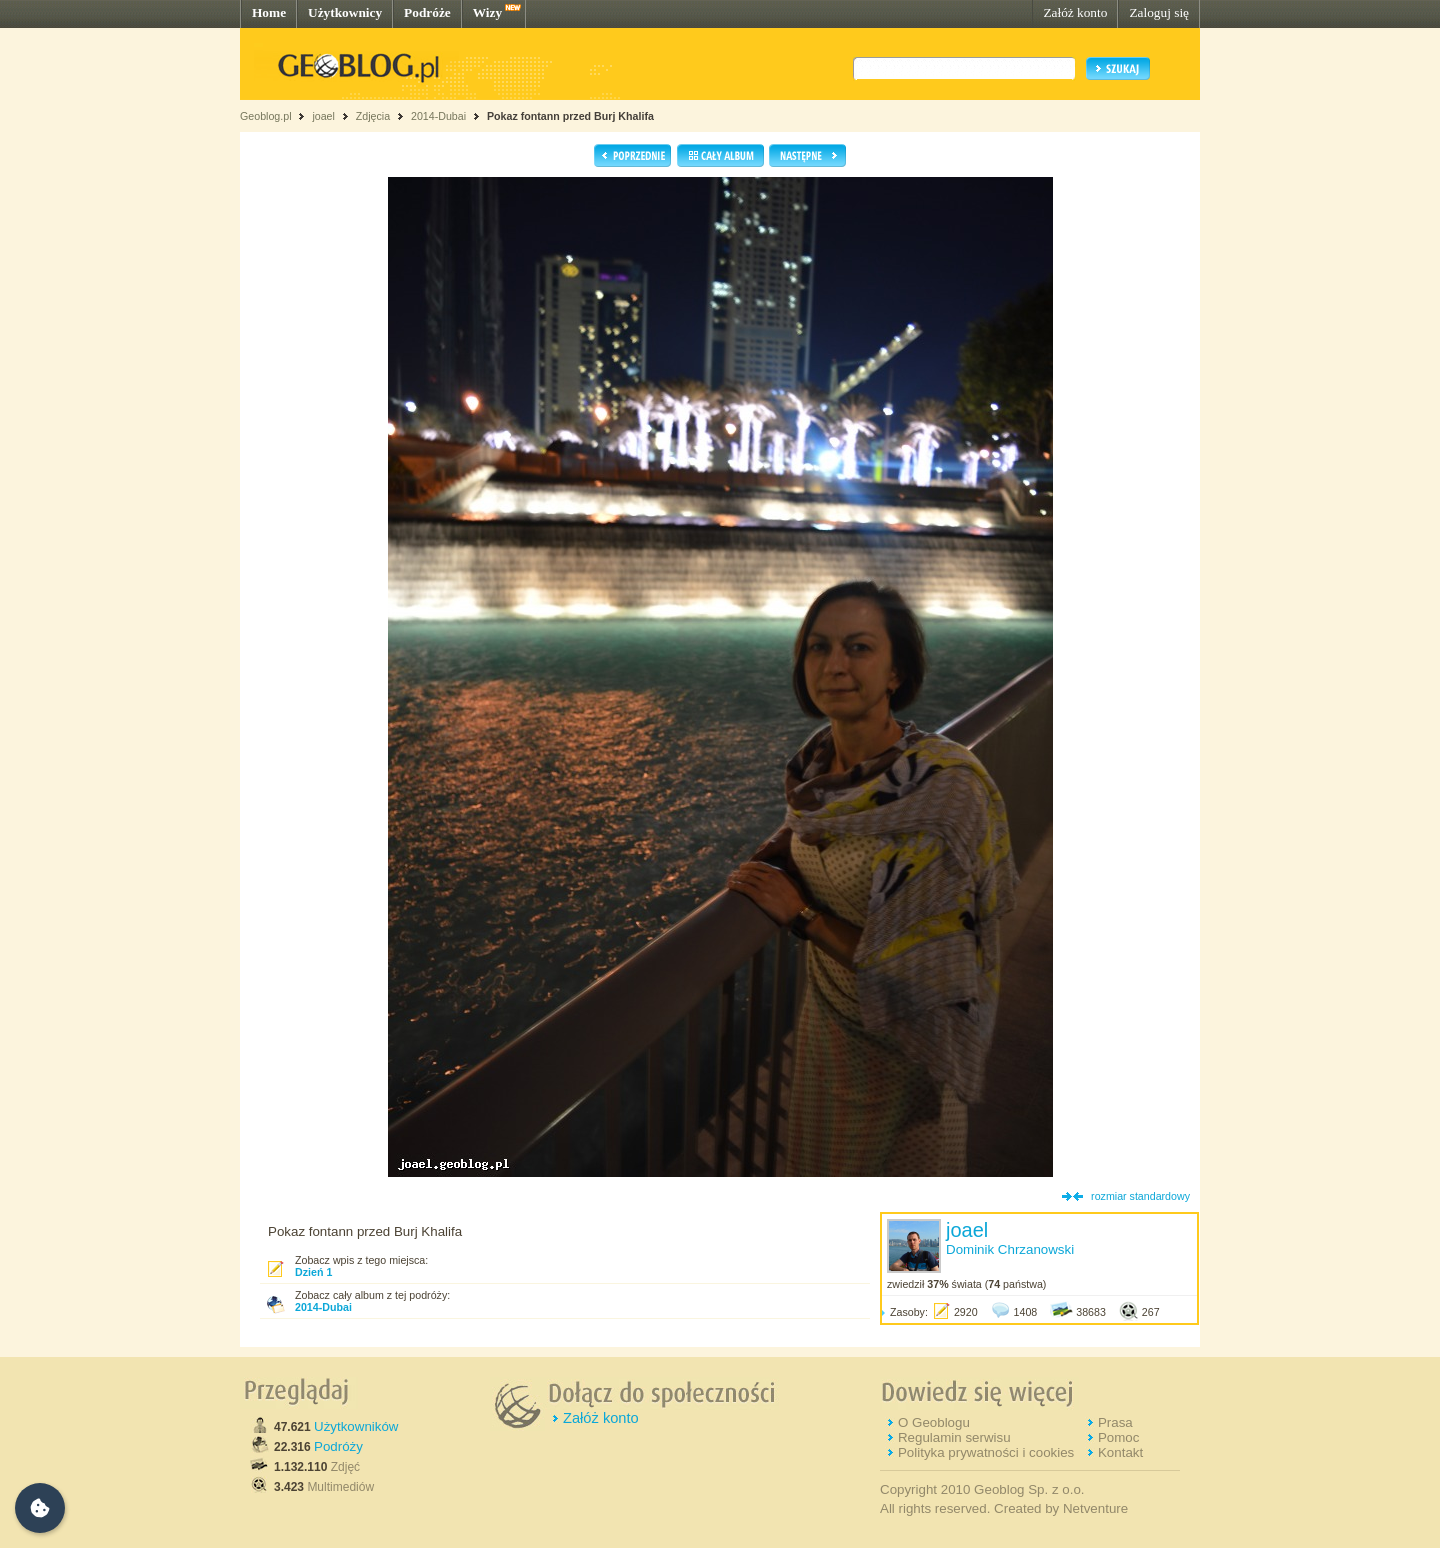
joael (323, 116)
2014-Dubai (438, 116)
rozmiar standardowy (1140, 1196)
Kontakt (1120, 1452)
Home (269, 12)
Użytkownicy (345, 12)
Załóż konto (1075, 12)
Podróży (338, 1446)
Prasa (1115, 1422)
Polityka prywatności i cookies (986, 1452)
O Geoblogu (934, 1422)
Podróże (427, 12)
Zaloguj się (1159, 12)
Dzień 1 (313, 1272)
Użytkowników (356, 1426)
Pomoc (1118, 1437)
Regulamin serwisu (954, 1437)
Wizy (487, 12)
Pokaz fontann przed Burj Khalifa (570, 116)
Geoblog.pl (266, 116)
